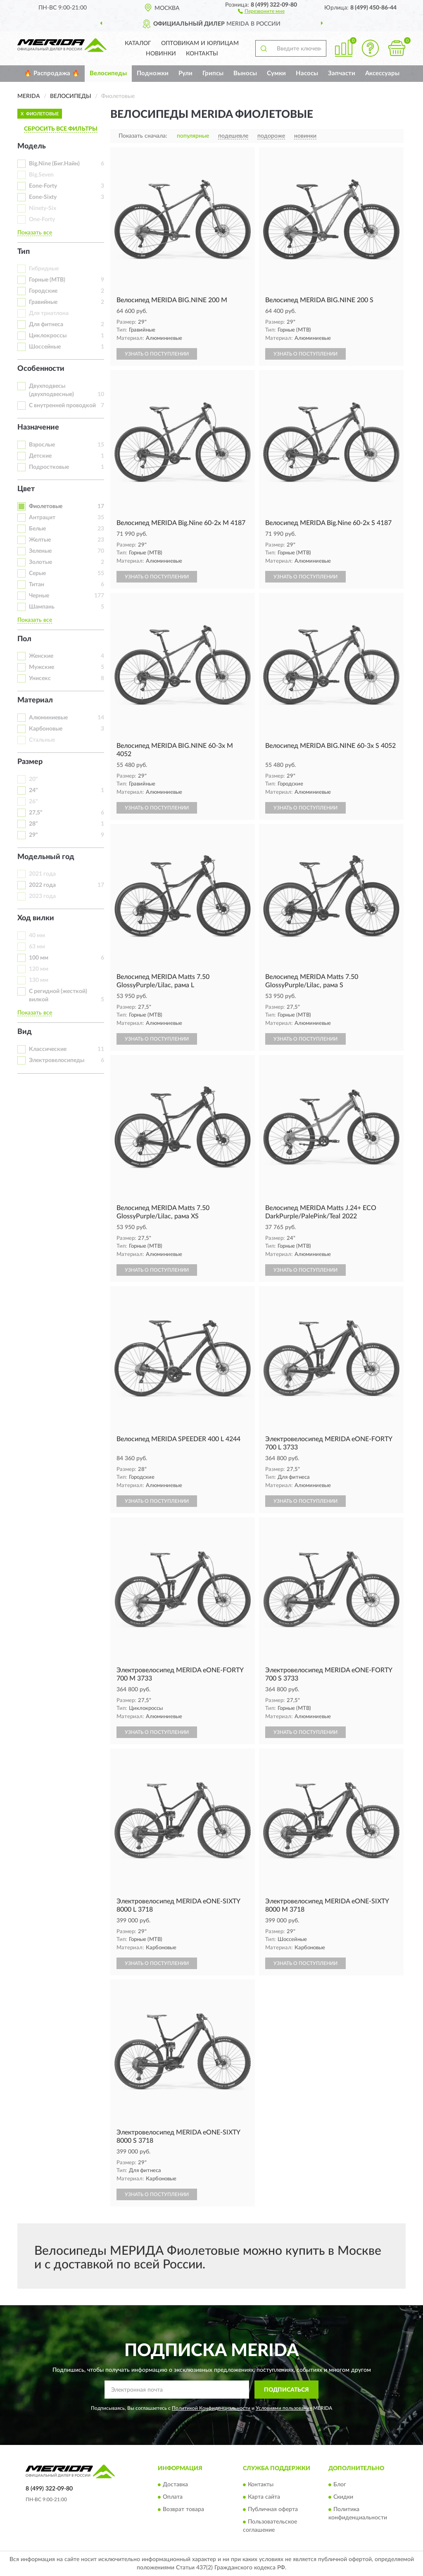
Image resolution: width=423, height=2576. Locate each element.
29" (33, 835)
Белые (37, 529)
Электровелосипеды (56, 1060)
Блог (339, 2485)
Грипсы (212, 73)
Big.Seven (41, 175)
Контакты (202, 54)
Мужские (41, 667)
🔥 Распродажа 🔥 (52, 73)
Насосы (307, 73)
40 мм (37, 935)
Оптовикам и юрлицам (200, 43)
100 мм (38, 958)
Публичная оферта (273, 2509)
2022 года (42, 885)
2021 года (42, 874)
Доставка (175, 2485)
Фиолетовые (45, 506)
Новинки (161, 54)
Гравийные (43, 302)
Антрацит (42, 517)
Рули (185, 73)
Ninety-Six (42, 208)
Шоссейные (45, 347)
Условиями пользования (284, 2408)
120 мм (38, 969)
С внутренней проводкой (62, 405)
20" (33, 779)
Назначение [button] (38, 427)
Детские (40, 456)
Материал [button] (35, 700)
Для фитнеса (46, 324)
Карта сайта (264, 2497)
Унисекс (40, 678)
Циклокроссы (48, 336)
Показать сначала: (143, 136)
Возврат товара (183, 2509)
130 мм (38, 980)
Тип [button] (23, 251)
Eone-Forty (43, 186)
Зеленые (40, 551)
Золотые (40, 562)
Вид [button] (24, 1032)
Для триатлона (49, 313)
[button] (261, 10)
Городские (43, 291)
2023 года (42, 896)
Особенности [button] (40, 368)
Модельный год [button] (45, 857)
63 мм (37, 947)
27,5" (36, 813)
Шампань (42, 607)
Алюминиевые (48, 718)
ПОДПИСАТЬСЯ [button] (286, 2390)
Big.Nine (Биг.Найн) (54, 164)
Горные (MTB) (47, 280)
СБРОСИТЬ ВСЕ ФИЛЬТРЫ (60, 129)
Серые (37, 573)
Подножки (153, 73)
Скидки (343, 2497)
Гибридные (44, 269)
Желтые (40, 540)
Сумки (276, 73)
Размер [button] (30, 762)
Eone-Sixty (43, 197)
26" (33, 802)
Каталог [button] (138, 43)
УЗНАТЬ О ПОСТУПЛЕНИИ (157, 353)
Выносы (245, 73)
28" (33, 824)
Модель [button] (31, 146)
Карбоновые (45, 729)
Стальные (42, 740)
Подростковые (49, 467)
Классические (48, 1049)
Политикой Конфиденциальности (211, 2408)
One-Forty (42, 219)
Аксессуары (382, 73)
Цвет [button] (26, 489)
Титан (36, 584)
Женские (41, 656)
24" (33, 790)
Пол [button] (24, 639)
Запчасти (341, 73)
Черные (39, 596)
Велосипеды (108, 73)
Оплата (173, 2497)
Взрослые (42, 445)
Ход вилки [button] (35, 918)
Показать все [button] (34, 233)
